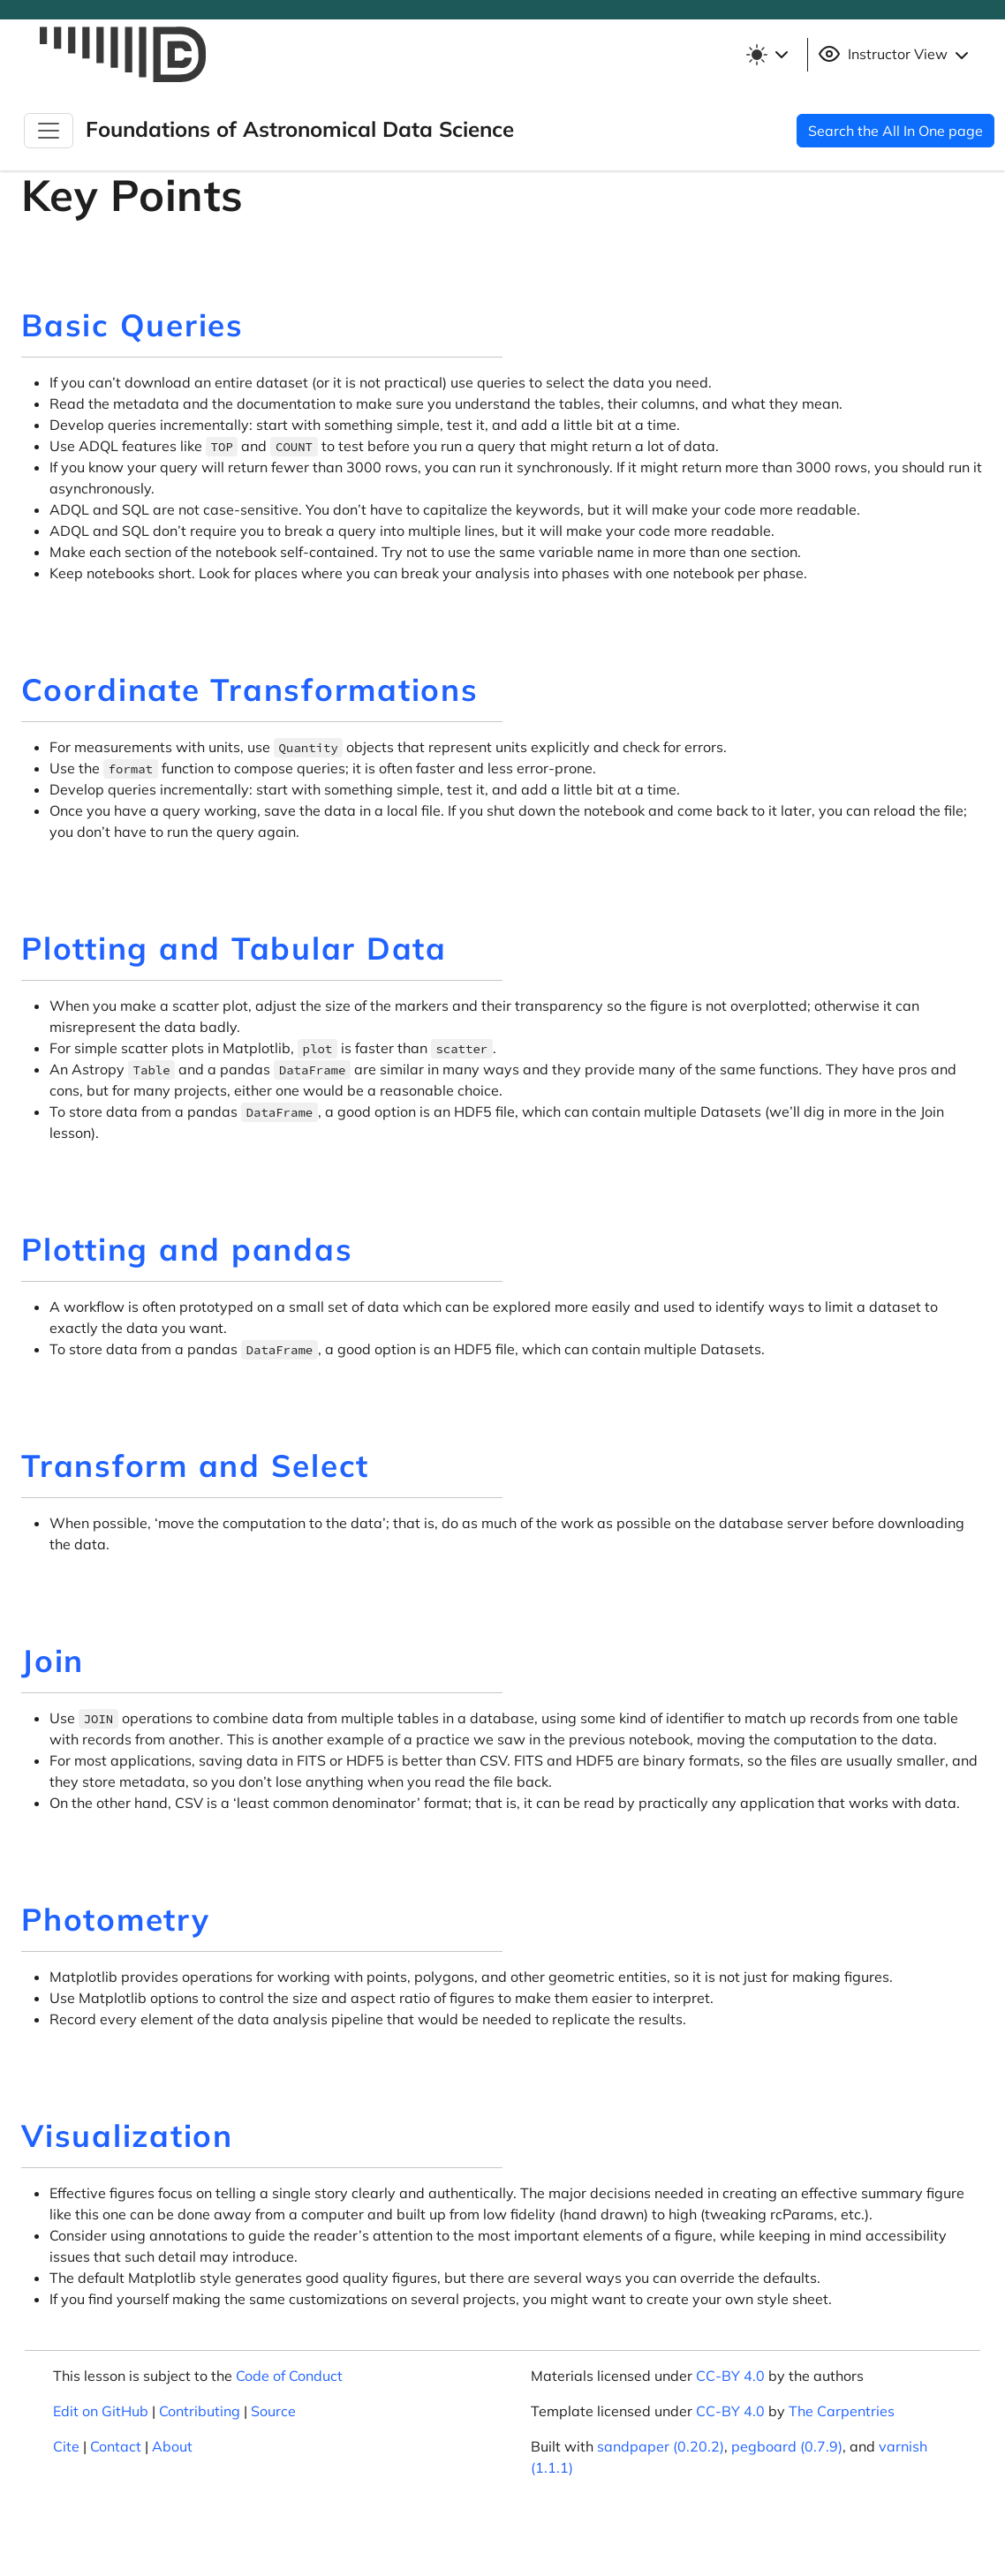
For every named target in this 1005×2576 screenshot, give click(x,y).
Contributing (199, 2411)
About (172, 2446)
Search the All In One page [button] (895, 130)
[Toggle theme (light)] (766, 55)
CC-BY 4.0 (730, 2375)
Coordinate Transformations (250, 689)
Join (52, 1660)
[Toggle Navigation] (48, 130)
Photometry (115, 1919)
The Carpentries (842, 2411)
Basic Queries (132, 324)
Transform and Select (195, 1465)
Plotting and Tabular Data (234, 948)
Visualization (127, 2135)
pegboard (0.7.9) (787, 2446)
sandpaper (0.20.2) (660, 2446)
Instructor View (895, 54)
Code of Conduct (289, 2375)
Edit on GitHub (100, 2411)
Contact (115, 2446)
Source (273, 2411)
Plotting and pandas (186, 1249)
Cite (66, 2446)
